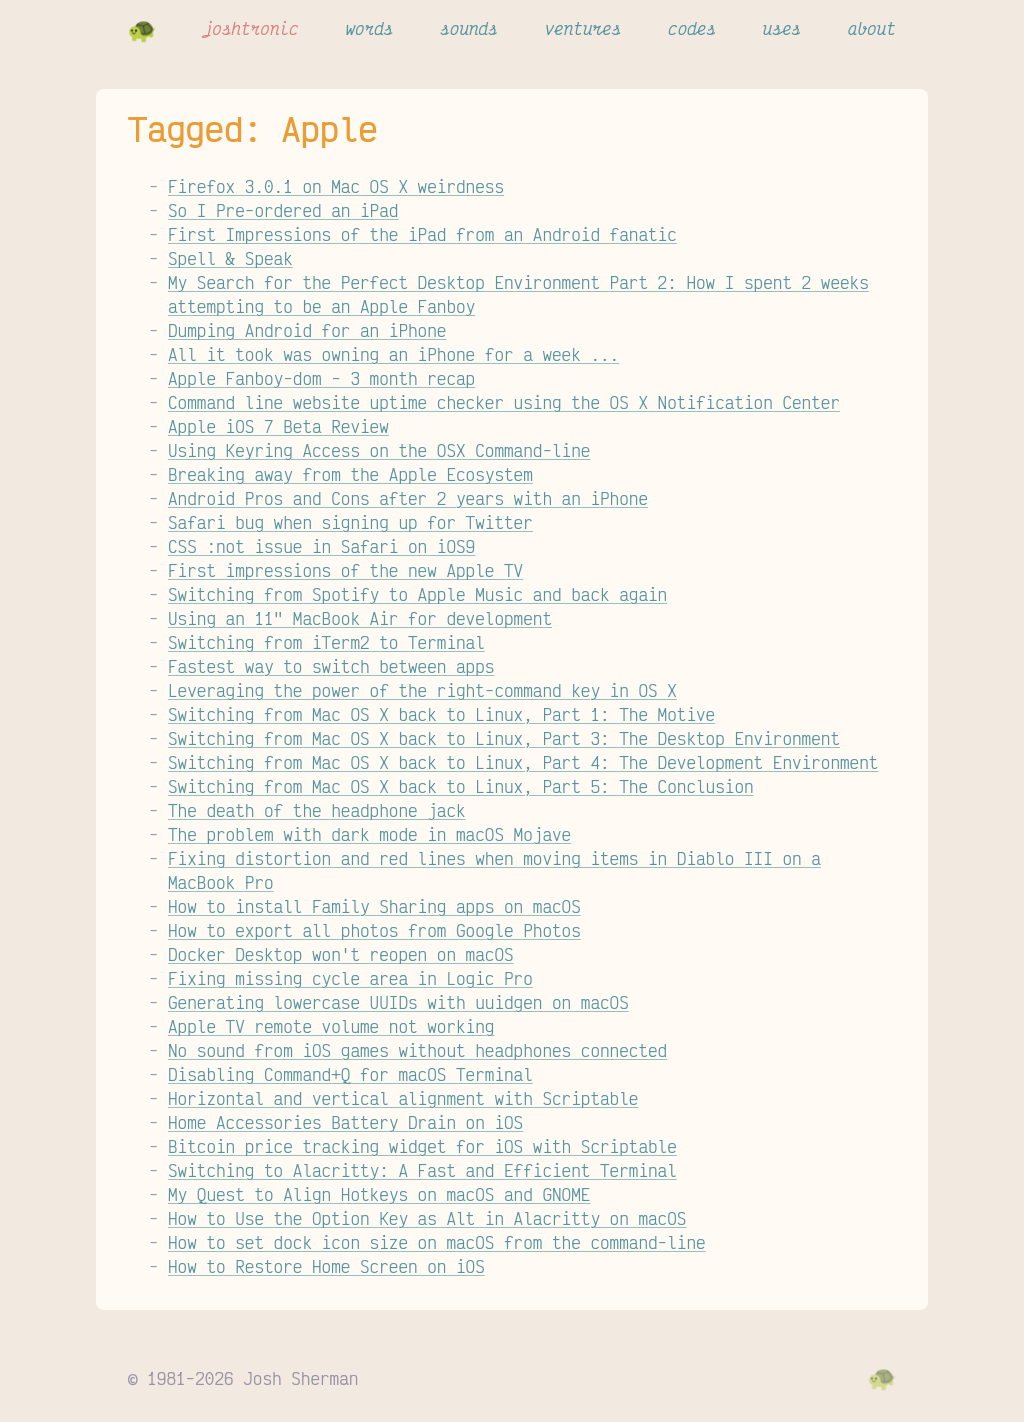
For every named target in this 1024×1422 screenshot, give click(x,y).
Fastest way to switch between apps (331, 666)
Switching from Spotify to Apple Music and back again (417, 594)
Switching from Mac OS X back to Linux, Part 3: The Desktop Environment (504, 738)
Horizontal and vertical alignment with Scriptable (403, 1098)
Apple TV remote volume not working (331, 1026)
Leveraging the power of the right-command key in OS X (422, 690)
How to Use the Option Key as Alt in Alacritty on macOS (427, 1218)
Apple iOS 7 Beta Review (278, 426)
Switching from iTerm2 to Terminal (326, 642)
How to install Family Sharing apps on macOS (374, 906)
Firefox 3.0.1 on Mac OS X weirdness (336, 186)
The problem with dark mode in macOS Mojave (369, 834)
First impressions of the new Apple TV (345, 570)
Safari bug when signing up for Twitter (350, 522)
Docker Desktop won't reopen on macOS (341, 954)
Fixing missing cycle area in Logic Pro (350, 978)
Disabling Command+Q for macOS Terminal (350, 1074)
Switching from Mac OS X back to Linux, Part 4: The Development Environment (523, 762)
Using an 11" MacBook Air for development (360, 618)
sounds (469, 28)
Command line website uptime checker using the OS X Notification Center (504, 402)
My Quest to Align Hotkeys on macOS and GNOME (379, 1194)
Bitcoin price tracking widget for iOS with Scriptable (422, 1146)
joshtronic (251, 28)
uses (782, 28)
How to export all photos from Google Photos (374, 930)
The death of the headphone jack (317, 810)
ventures (583, 28)
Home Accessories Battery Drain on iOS (345, 1122)
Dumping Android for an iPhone (307, 330)
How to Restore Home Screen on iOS (326, 1266)
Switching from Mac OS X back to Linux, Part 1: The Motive (441, 714)
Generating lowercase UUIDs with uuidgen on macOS (398, 1002)
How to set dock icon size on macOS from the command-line (437, 1242)
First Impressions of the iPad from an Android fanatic (422, 234)
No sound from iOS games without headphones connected (417, 1050)
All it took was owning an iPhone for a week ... (393, 354)
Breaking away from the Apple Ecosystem (350, 474)
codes (692, 28)
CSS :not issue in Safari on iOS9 (321, 546)
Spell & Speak (230, 258)
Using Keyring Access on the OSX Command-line (379, 450)
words (369, 28)
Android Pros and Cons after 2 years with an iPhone (408, 498)
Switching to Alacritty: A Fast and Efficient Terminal (422, 1170)
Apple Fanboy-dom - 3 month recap (321, 378)
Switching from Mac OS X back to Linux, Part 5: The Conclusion (461, 786)
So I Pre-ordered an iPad (283, 210)
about (872, 28)
